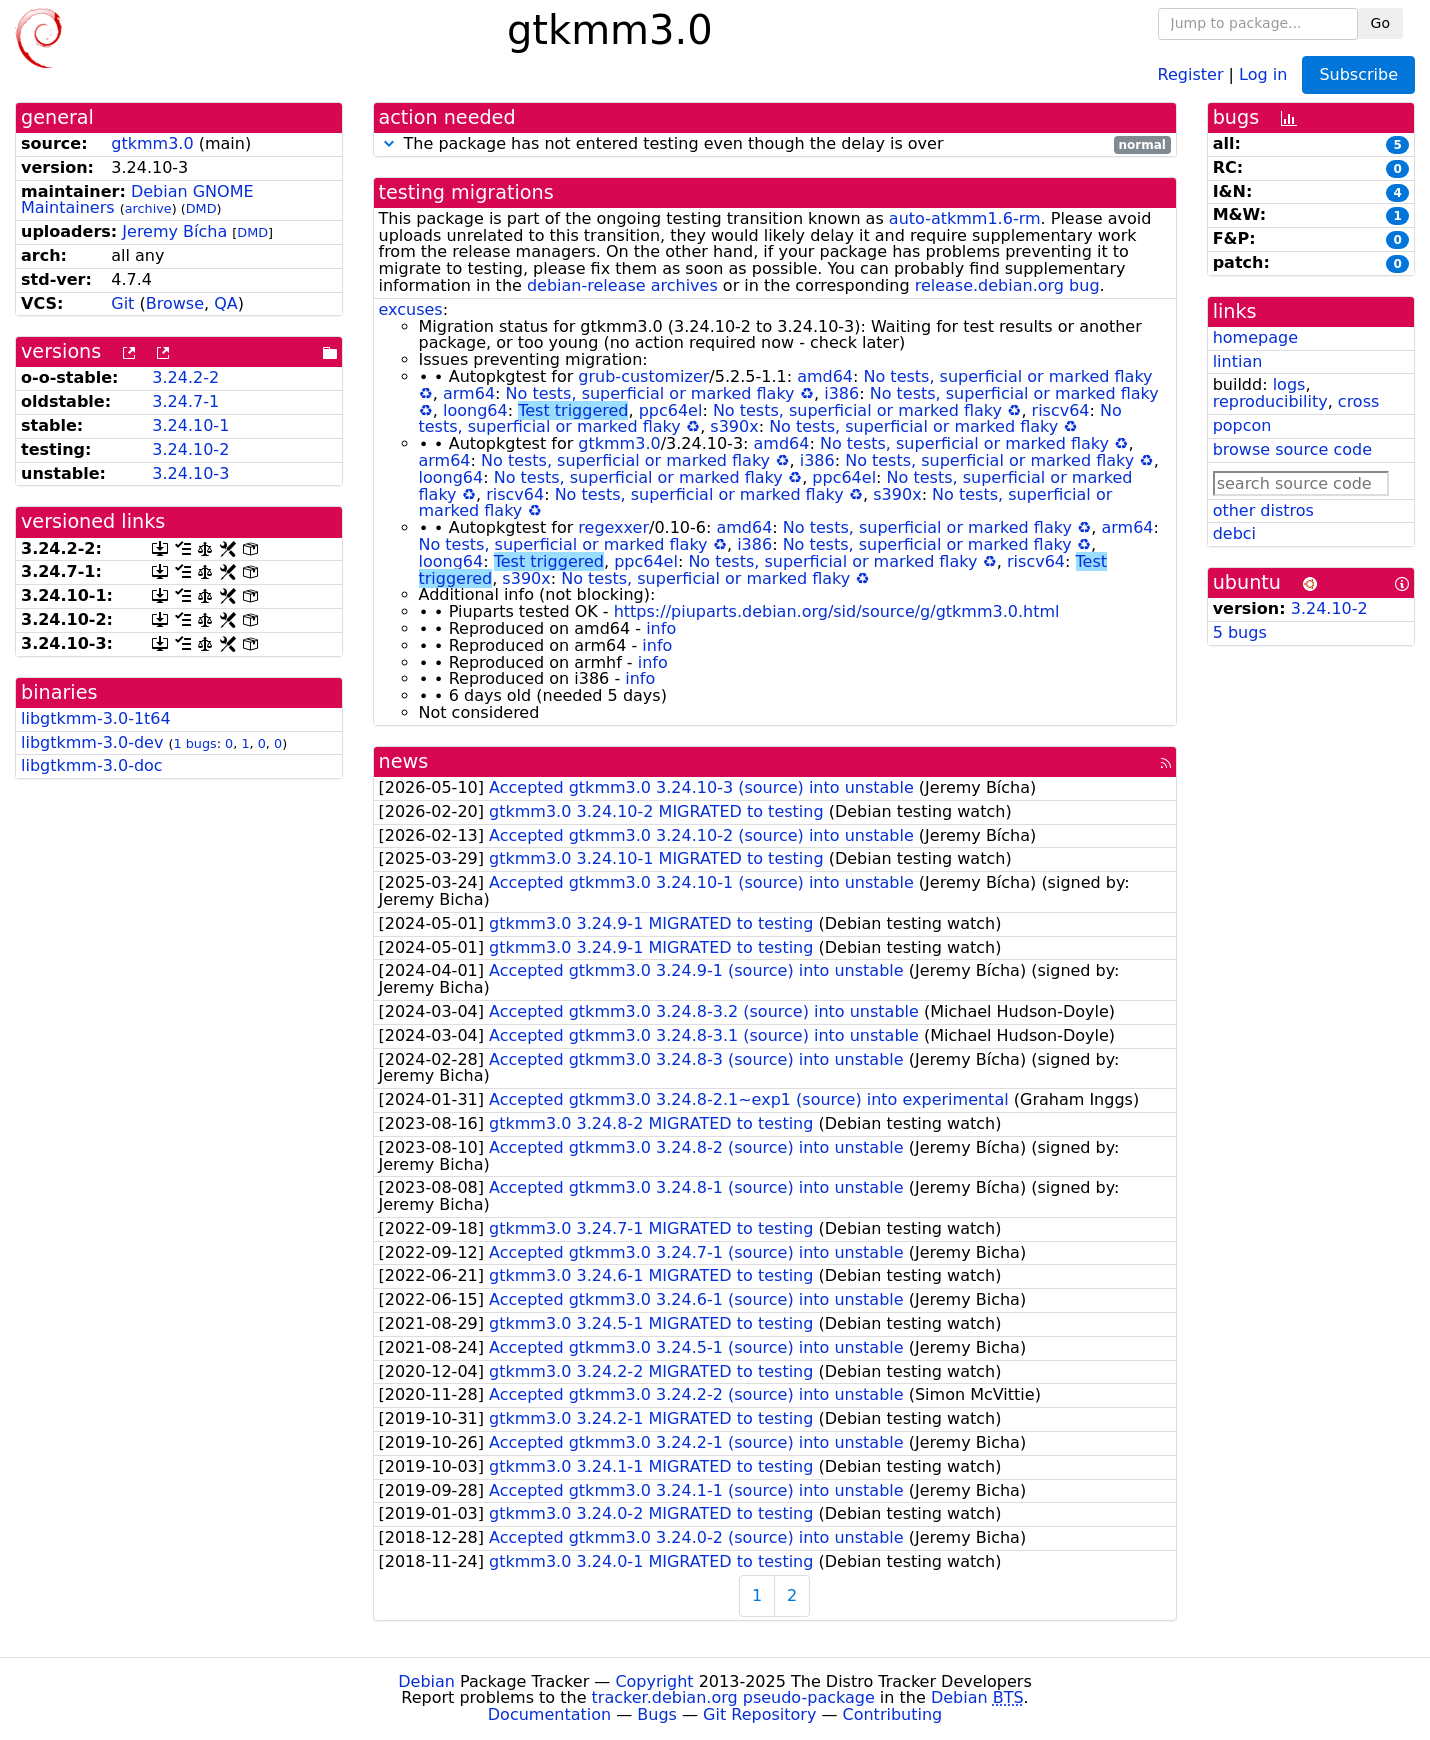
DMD (201, 208)
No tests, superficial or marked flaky (1008, 376)
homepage (1255, 337)
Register (1191, 73)
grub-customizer (643, 376)
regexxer (613, 527)
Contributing (893, 1714)
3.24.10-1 (190, 425)
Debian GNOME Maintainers (137, 200)
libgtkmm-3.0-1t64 (96, 718)
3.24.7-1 (185, 401)
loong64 (475, 410)
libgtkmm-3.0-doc (92, 765)
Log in (1263, 73)
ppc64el (671, 410)
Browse (175, 303)
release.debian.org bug (1007, 285)
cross (1358, 401)
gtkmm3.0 (152, 143)
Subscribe (1358, 74)
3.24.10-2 (190, 449)
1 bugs (194, 743)
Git (122, 303)
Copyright (654, 1681)
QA (226, 303)
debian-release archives (622, 285)
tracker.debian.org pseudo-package (733, 1697)
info (661, 628)
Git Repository (759, 1714)
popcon (1242, 425)
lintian (1238, 361)
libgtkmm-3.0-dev (92, 742)
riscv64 (1061, 410)
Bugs (657, 1714)
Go (1380, 23)
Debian (426, 1681)
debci (1234, 533)
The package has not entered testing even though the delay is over (775, 144)
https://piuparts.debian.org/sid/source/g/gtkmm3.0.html (837, 611)
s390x (734, 426)
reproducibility (1270, 401)
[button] (389, 143)
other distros (1263, 510)
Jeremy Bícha (174, 231)
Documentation (549, 1714)
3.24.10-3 (190, 473)
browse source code (1292, 449)
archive (148, 208)
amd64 (825, 376)
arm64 (469, 393)
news (404, 761)
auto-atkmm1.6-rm (965, 218)
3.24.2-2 (185, 377)
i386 (841, 393)
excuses (411, 309)
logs (1289, 384)
